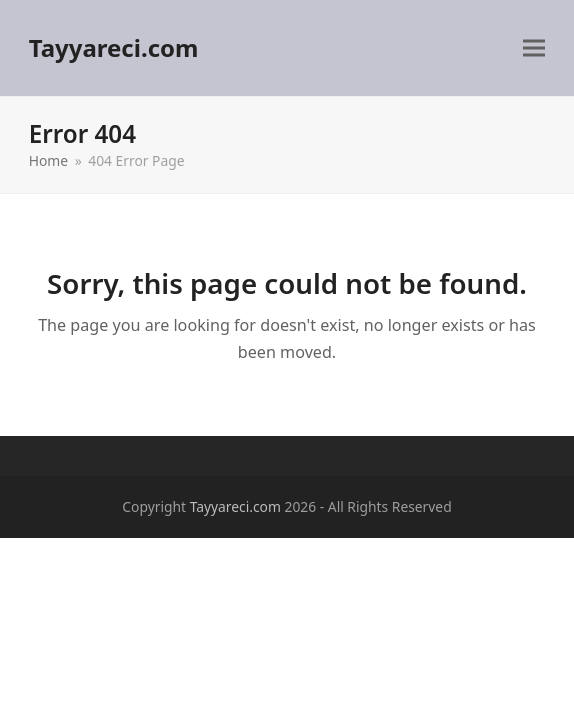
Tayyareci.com (114, 47)
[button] (534, 48)
